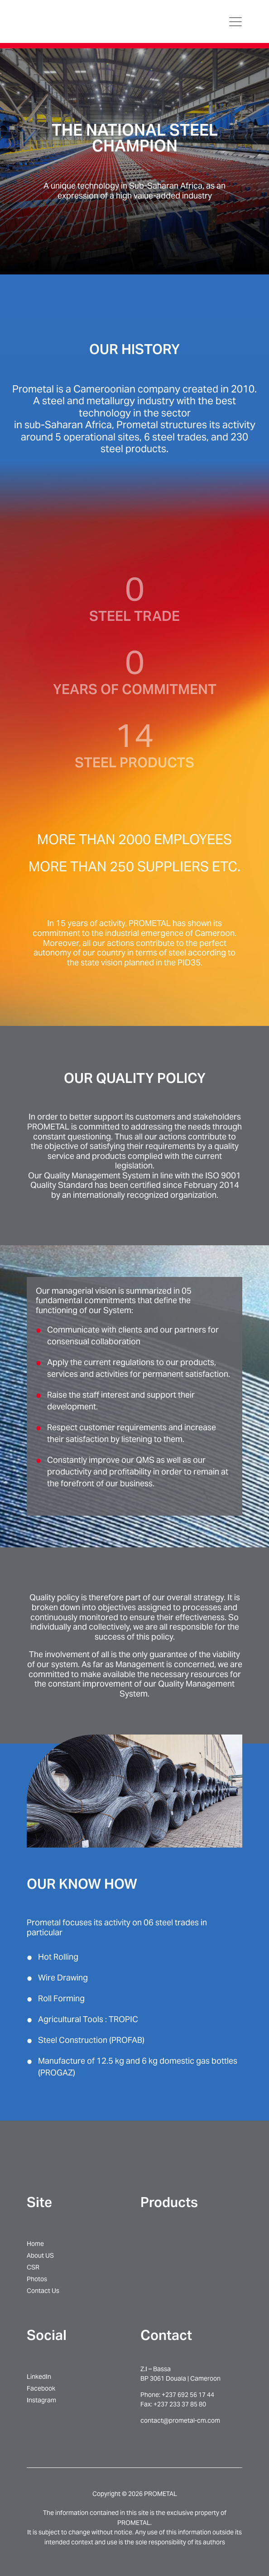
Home (35, 2244)
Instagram (41, 2400)
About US (40, 2255)
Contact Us (43, 2291)
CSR (33, 2267)
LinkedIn (39, 2377)
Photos (37, 2279)
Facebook (41, 2388)
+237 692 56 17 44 (188, 2395)
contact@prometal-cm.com (180, 2420)
